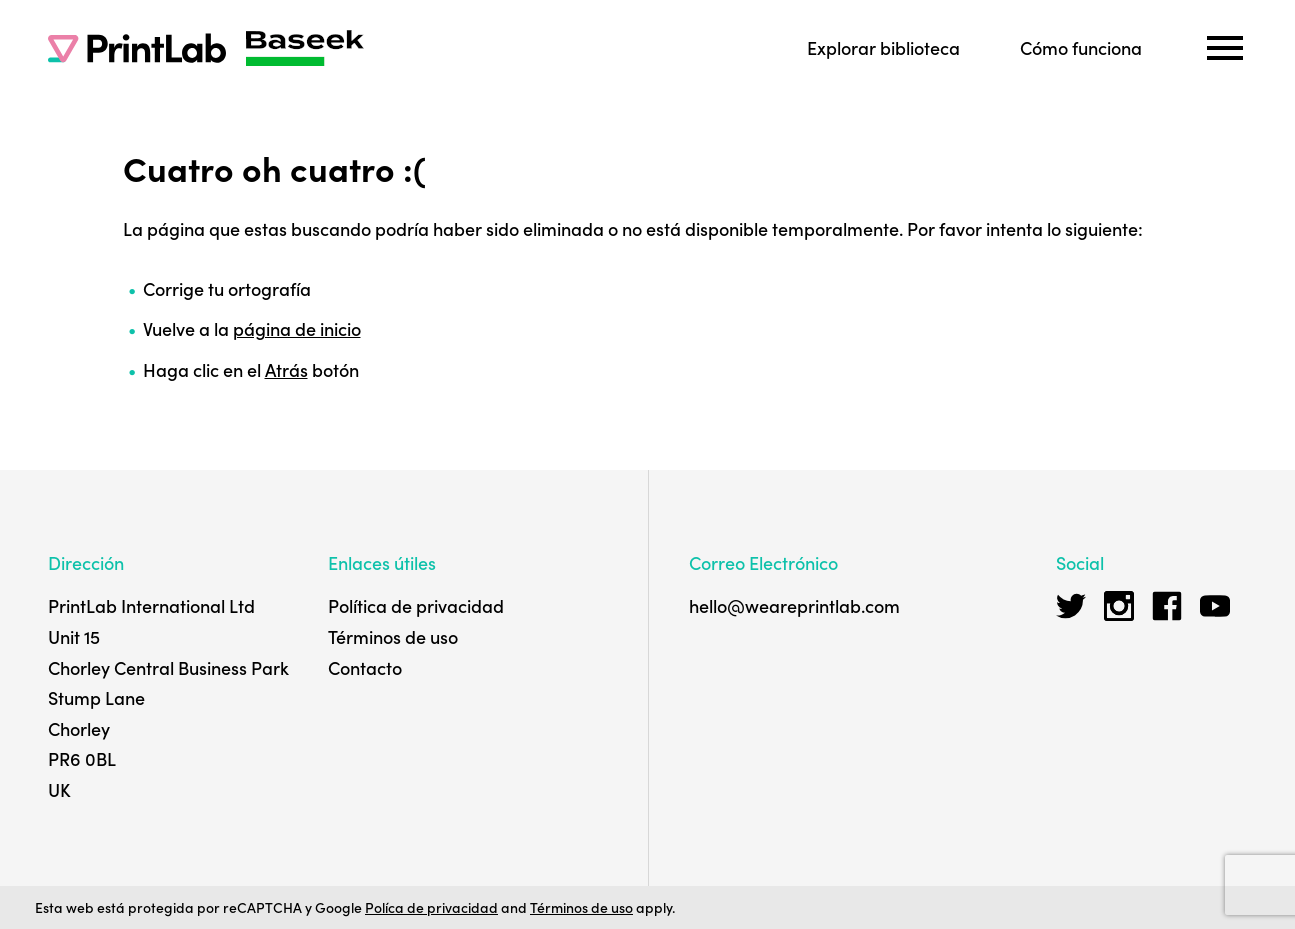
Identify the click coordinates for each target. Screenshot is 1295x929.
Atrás (286, 369)
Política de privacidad (416, 605)
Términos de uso (393, 636)
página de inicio (297, 328)
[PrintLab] (137, 48)
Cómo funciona (1081, 47)
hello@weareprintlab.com (794, 605)
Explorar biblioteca (883, 47)
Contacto (365, 667)
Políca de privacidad (431, 907)
